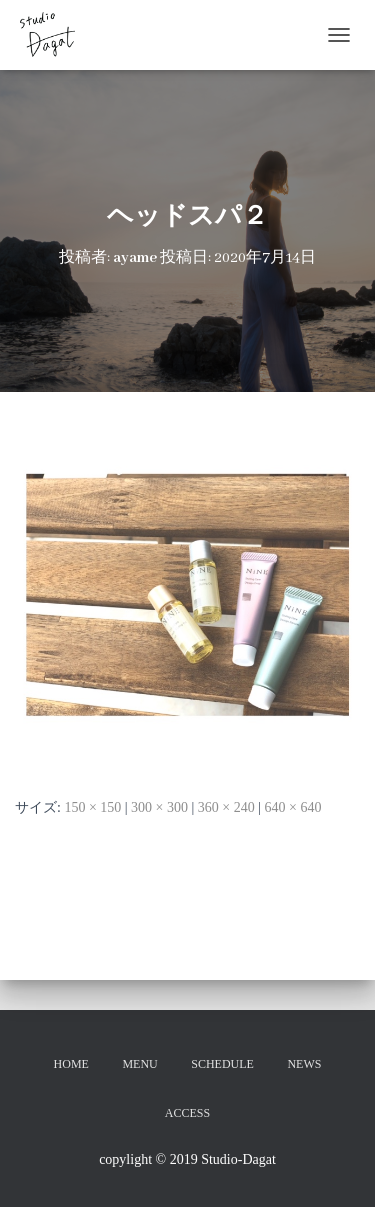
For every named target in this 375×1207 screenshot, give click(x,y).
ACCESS (187, 1113)
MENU (139, 1064)
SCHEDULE (222, 1064)
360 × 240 (226, 807)
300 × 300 (159, 807)
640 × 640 (293, 807)
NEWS (304, 1064)
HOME (71, 1064)
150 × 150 (92, 807)
